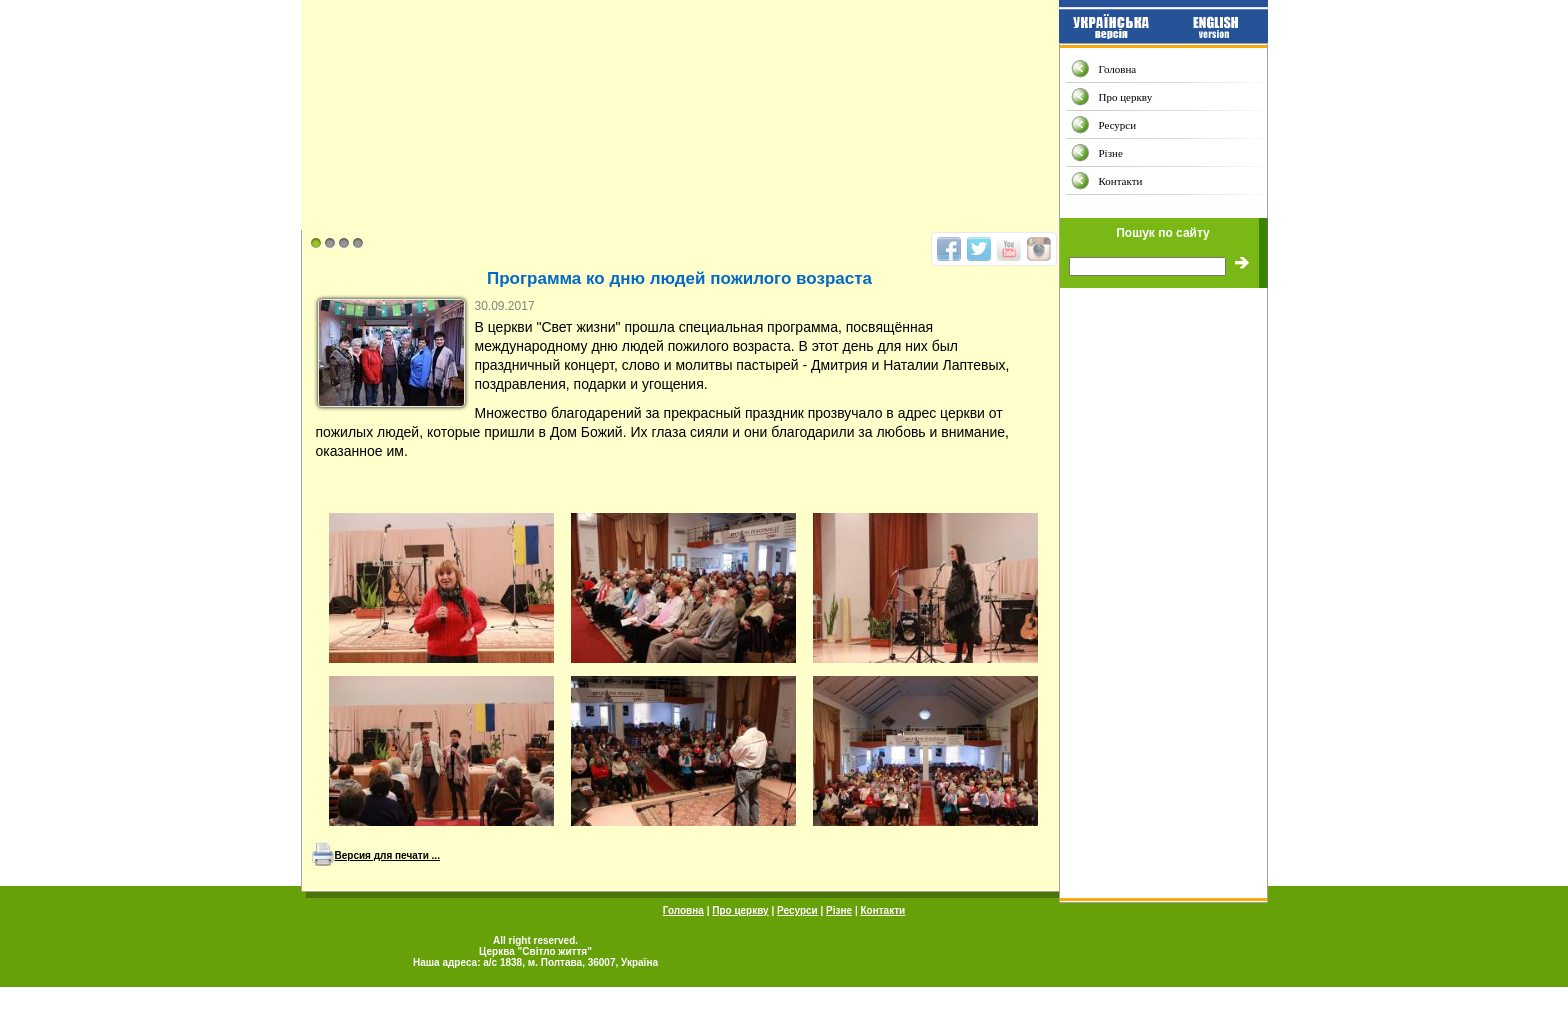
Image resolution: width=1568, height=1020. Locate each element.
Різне (1111, 153)
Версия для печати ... (387, 855)
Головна (1118, 69)
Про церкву (1126, 97)
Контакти (1121, 181)
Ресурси (1118, 125)
